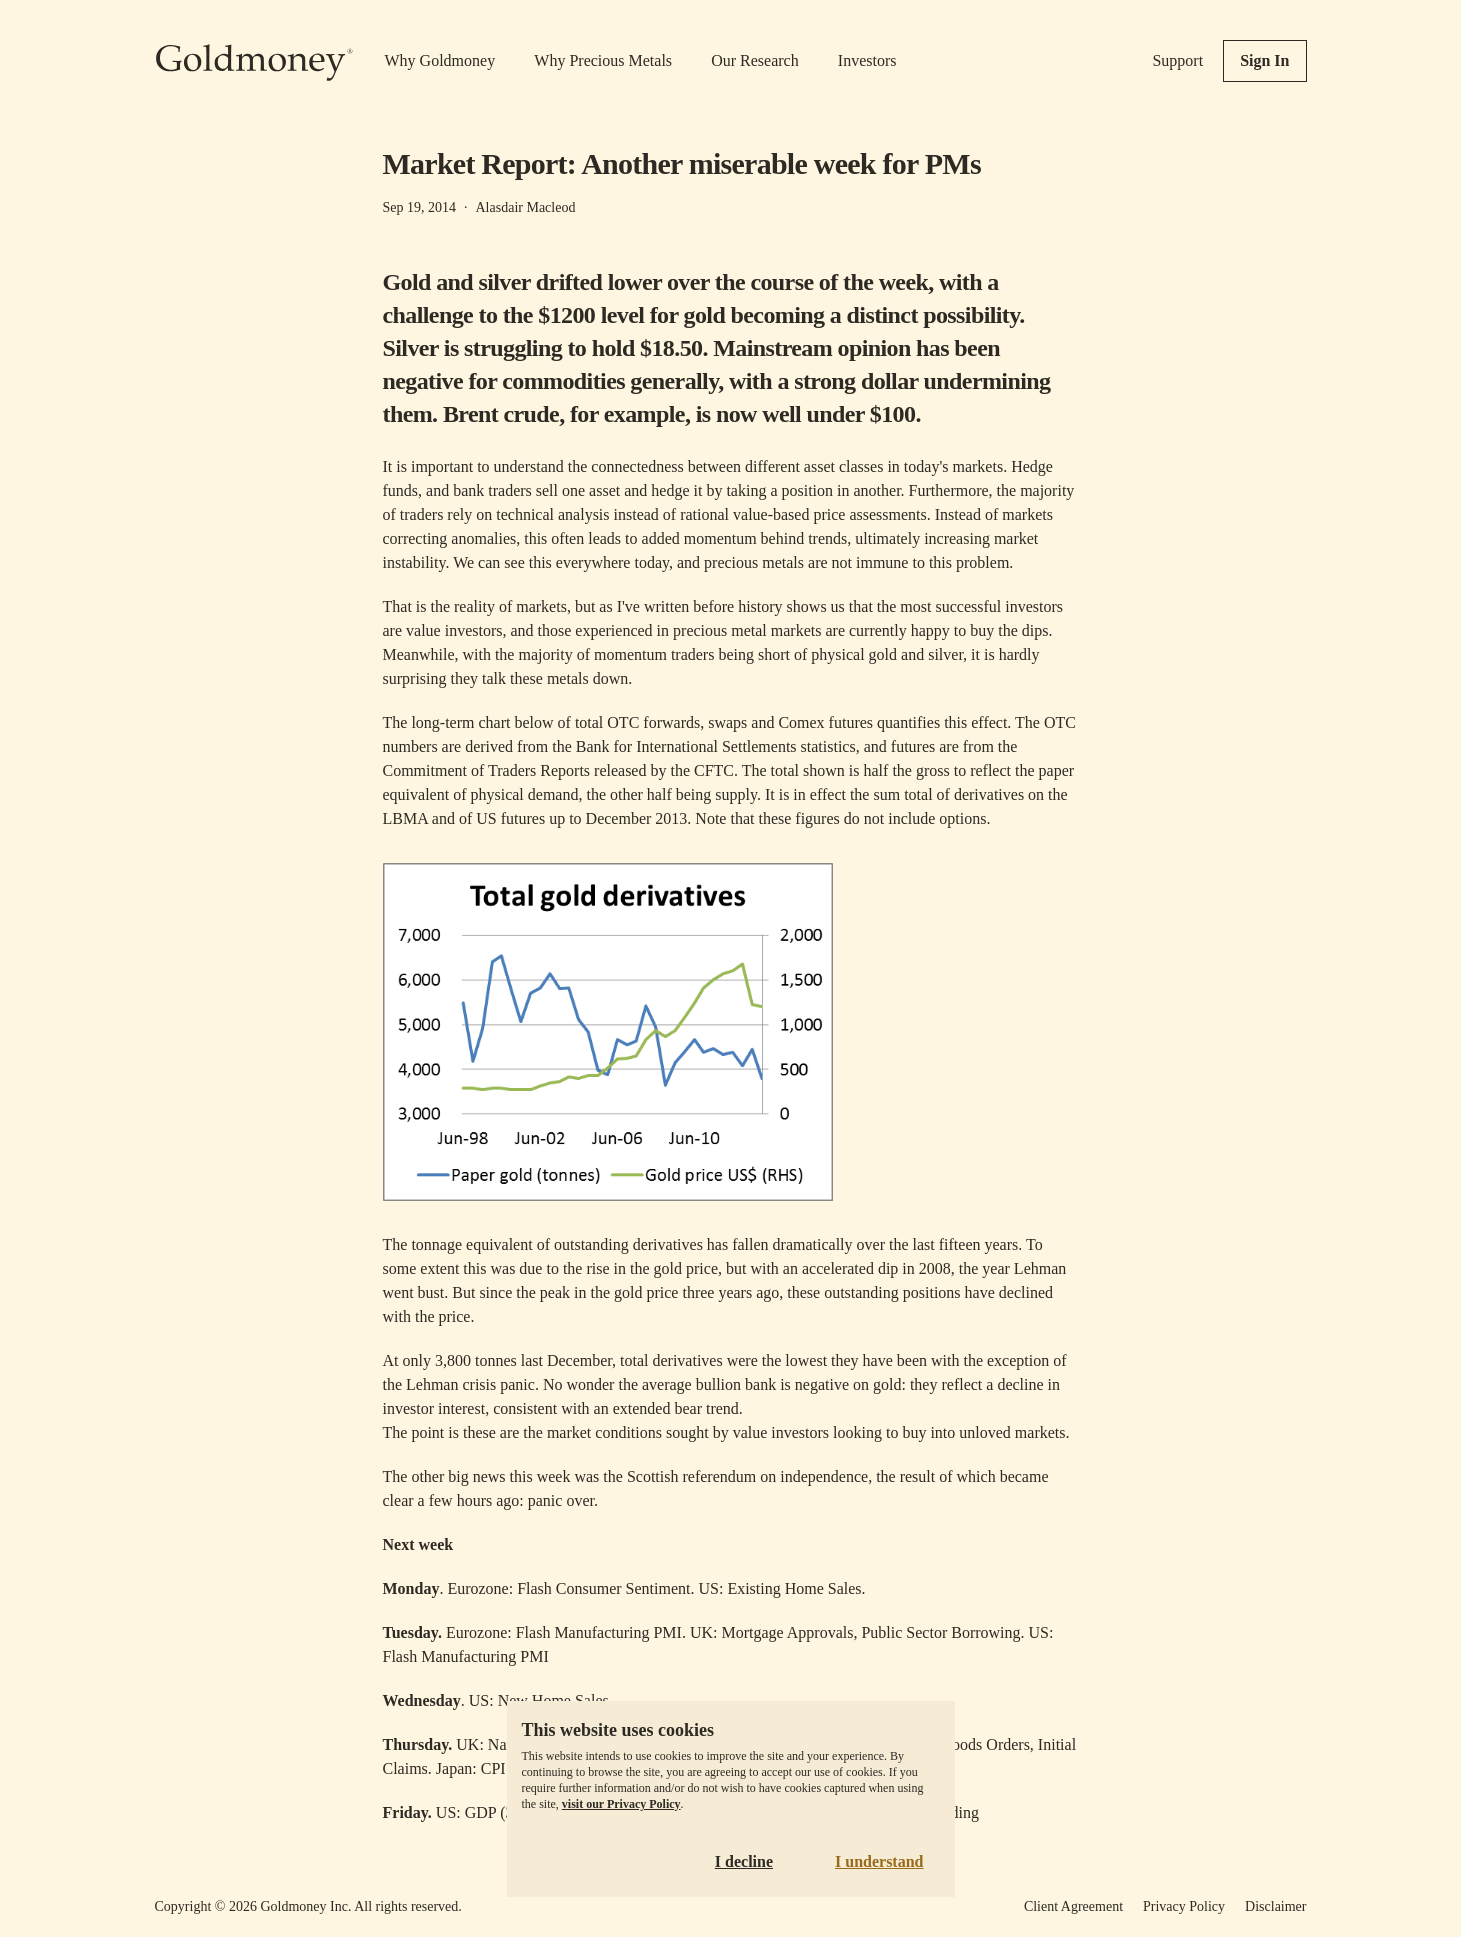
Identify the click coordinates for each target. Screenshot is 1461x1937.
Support (1177, 60)
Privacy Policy (1184, 1906)
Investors (867, 60)
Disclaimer (1275, 1906)
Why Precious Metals (603, 60)
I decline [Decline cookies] (744, 1861)
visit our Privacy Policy (621, 1804)
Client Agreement (1073, 1906)
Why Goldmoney (440, 60)
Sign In (1264, 60)
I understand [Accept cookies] (879, 1861)
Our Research (755, 60)
